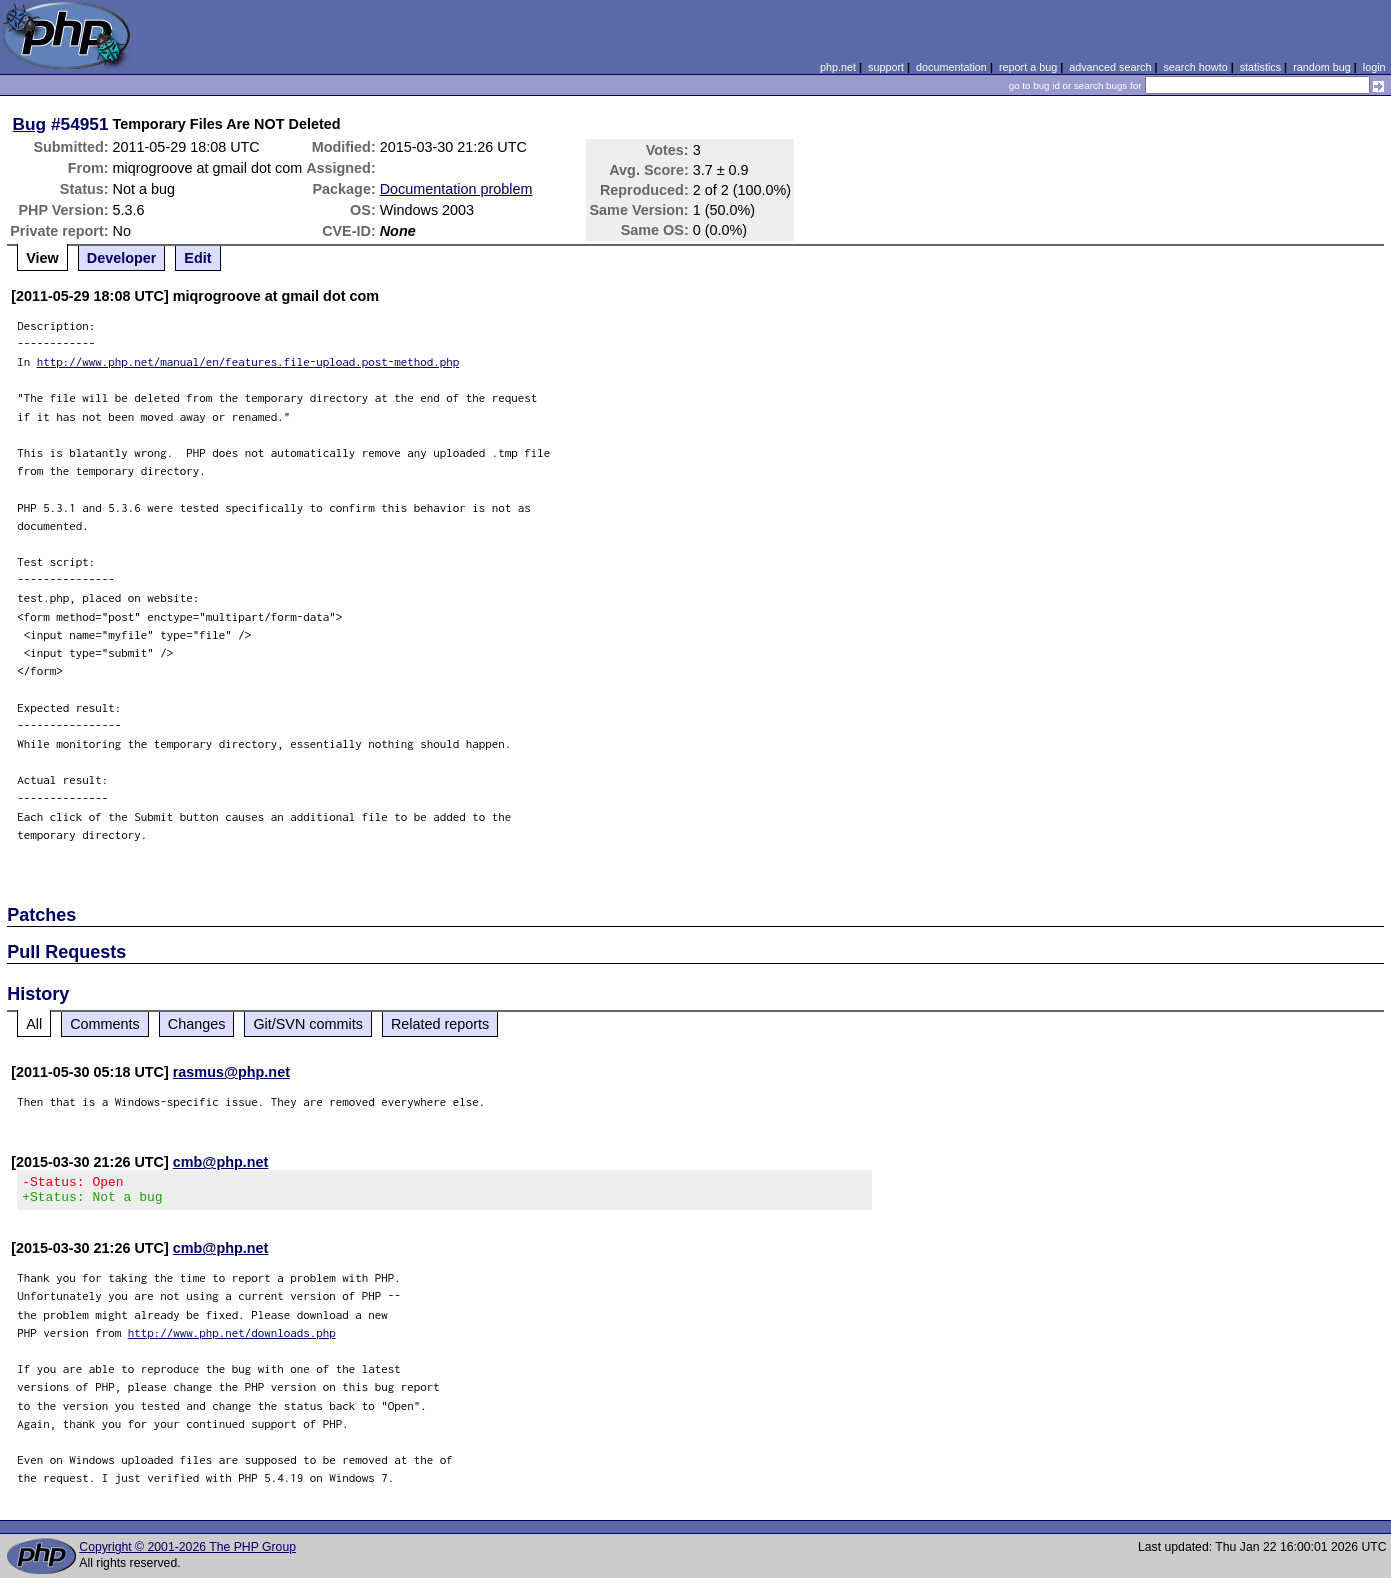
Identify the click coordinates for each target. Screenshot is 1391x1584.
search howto (1195, 67)
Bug (30, 124)
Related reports (440, 1024)
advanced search (1110, 67)
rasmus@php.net (231, 1072)
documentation (951, 67)
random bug (1322, 67)
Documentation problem (456, 189)
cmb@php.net (221, 1162)
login (1374, 67)
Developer (122, 258)
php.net (838, 67)
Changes (197, 1024)
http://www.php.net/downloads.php (232, 1338)
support (886, 67)
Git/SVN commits (308, 1024)
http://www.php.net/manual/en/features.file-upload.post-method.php (248, 361)
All (34, 1024)
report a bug (1028, 67)
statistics (1260, 67)
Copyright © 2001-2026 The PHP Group (187, 1553)
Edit (197, 258)
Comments (105, 1024)
